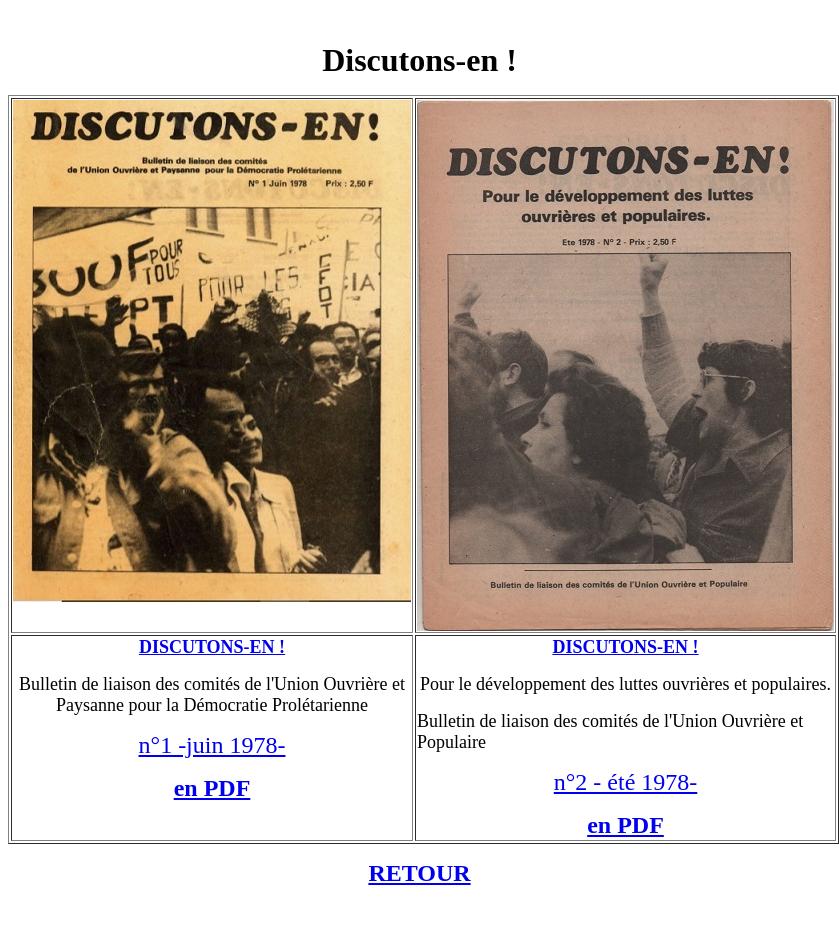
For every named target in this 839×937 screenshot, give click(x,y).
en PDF (212, 788)
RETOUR (419, 873)
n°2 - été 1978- (626, 782)
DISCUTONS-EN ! (212, 647)
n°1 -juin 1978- (212, 745)
